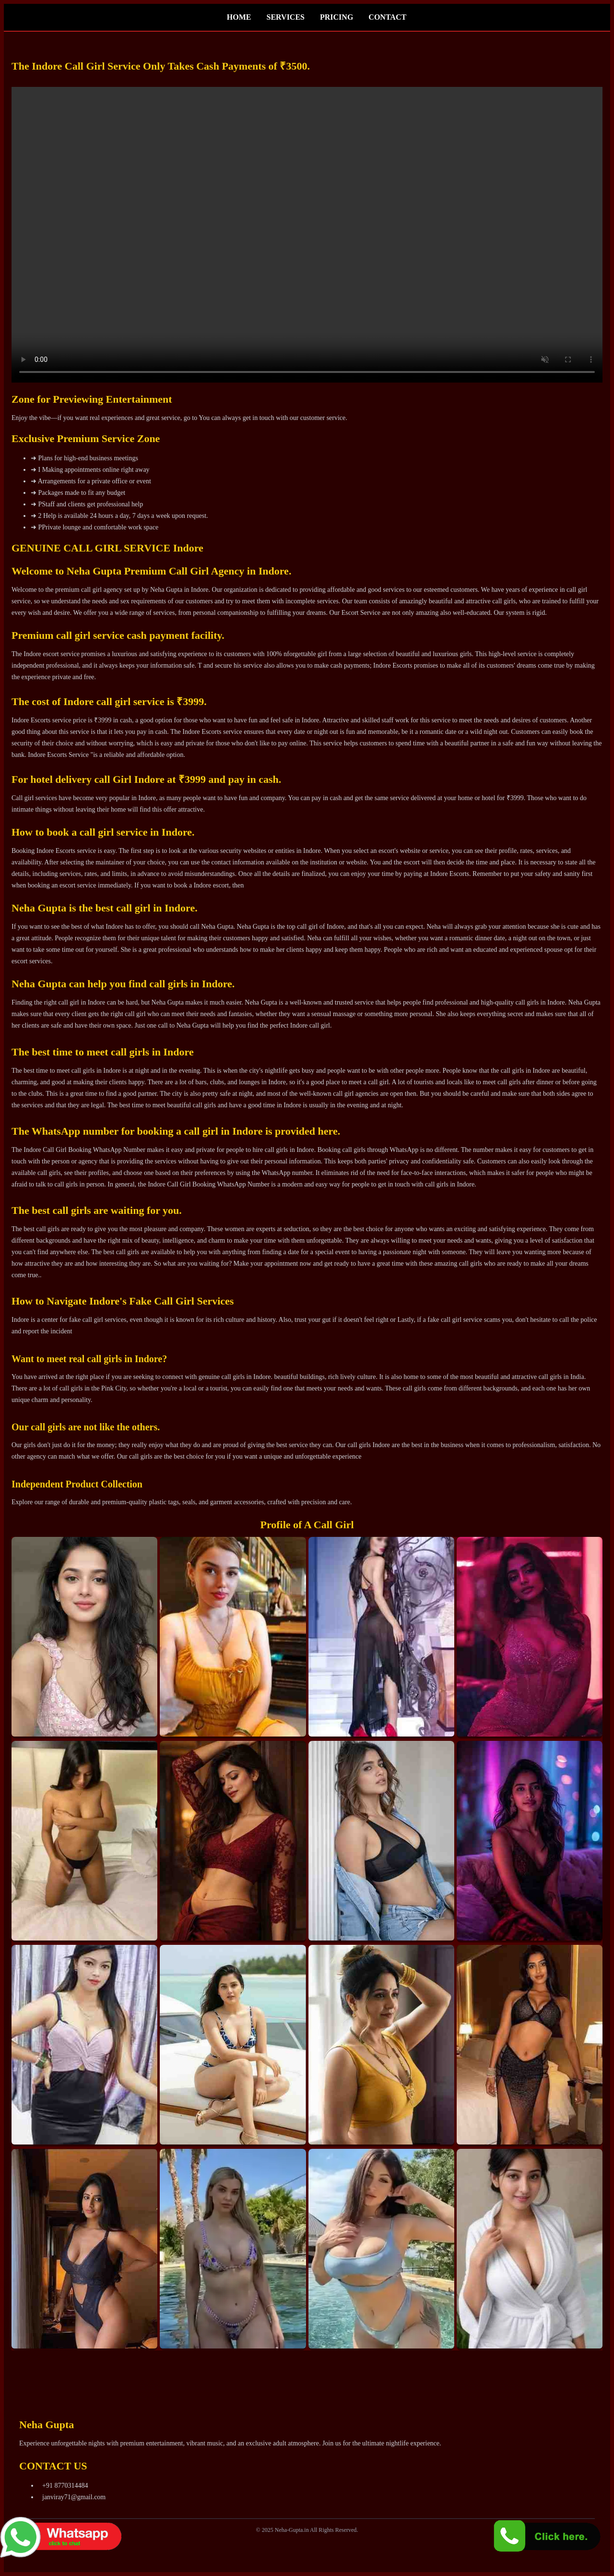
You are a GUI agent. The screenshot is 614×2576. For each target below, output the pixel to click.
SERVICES (286, 17)
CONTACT (387, 17)
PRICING (336, 17)
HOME (239, 17)
